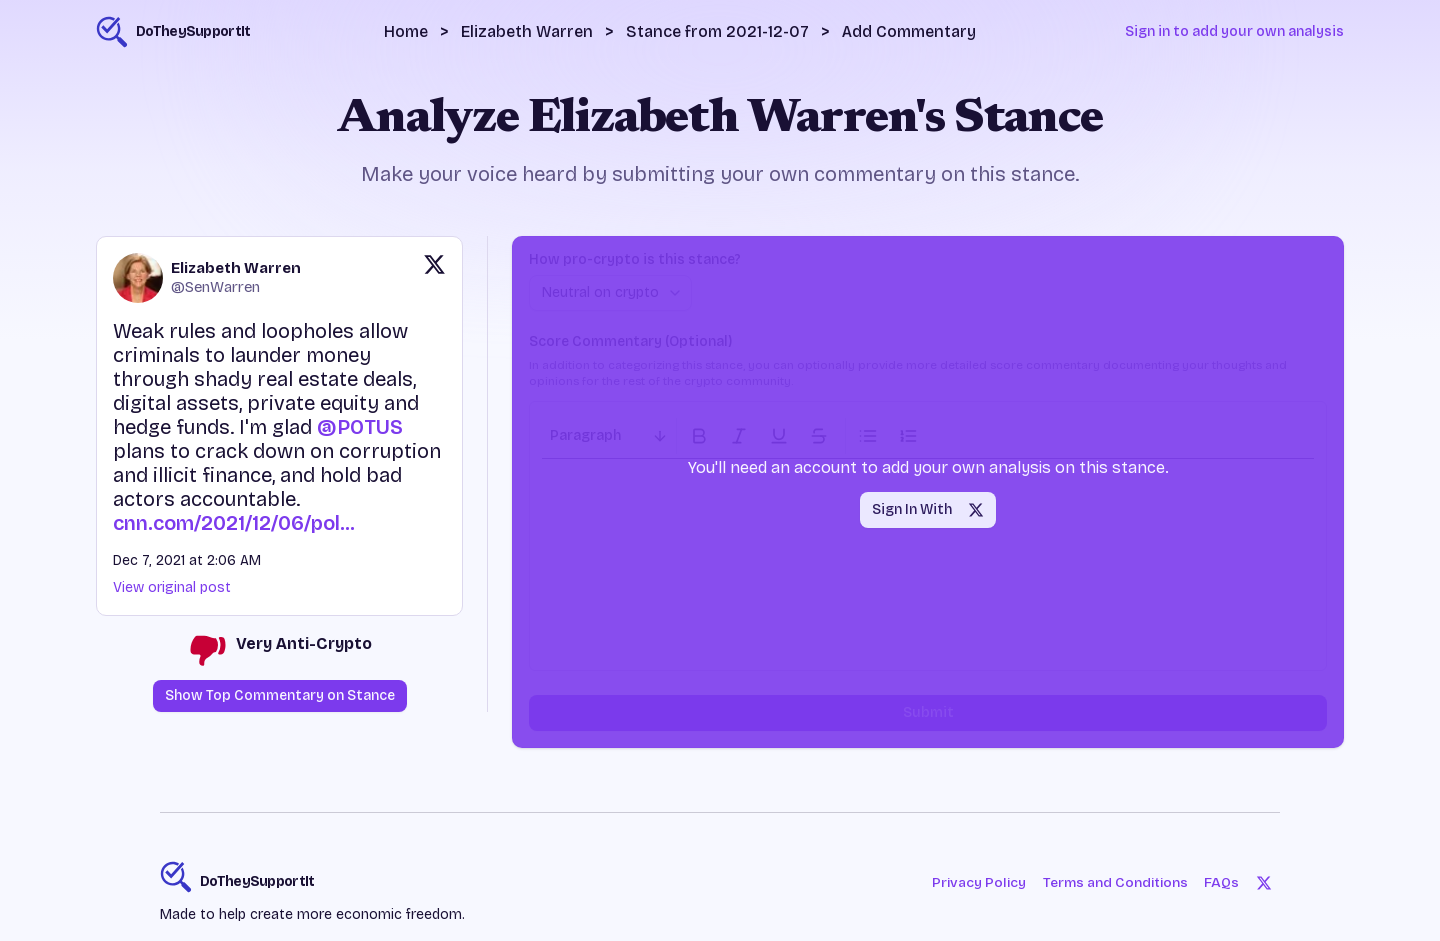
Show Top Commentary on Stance (280, 695)
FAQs (1222, 882)
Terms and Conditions (1114, 882)
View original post (172, 587)
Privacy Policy (976, 882)
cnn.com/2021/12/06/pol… (234, 523)
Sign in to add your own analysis (1234, 31)
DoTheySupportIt (257, 881)
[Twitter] (1264, 883)
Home (406, 31)
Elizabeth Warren (527, 31)
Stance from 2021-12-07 (717, 31)
